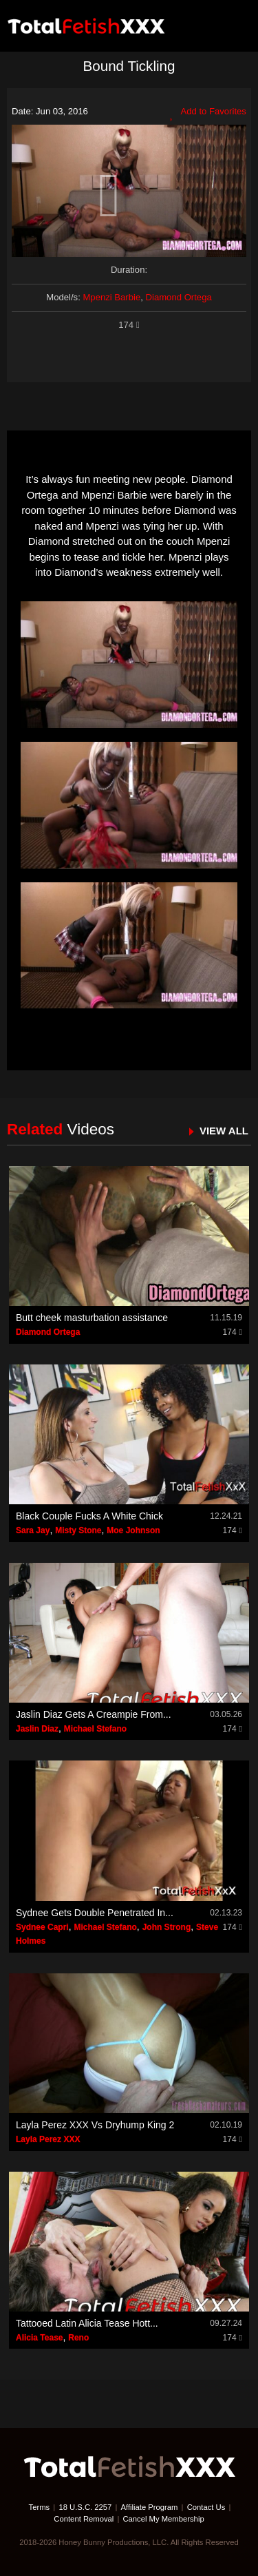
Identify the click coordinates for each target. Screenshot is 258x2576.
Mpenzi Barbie (111, 297)
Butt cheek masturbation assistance (92, 1317)
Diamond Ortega (179, 297)
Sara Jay (33, 1530)
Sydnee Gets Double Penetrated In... (94, 1912)
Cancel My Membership (163, 2519)
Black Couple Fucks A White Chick (89, 1515)
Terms (39, 2507)
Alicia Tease (39, 2338)
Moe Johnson (133, 1530)
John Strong (166, 1927)
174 (129, 325)
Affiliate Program (149, 2507)
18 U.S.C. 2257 (84, 2507)
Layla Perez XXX (48, 2139)
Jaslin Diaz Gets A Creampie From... (93, 1714)
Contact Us (206, 2507)
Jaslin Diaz (37, 1729)
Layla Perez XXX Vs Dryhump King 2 (95, 2124)
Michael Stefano (95, 1729)
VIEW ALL (224, 1130)
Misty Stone (78, 1530)
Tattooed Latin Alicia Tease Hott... (87, 2323)
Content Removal (84, 2519)
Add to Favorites (208, 113)
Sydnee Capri (42, 1927)
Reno (78, 2338)
